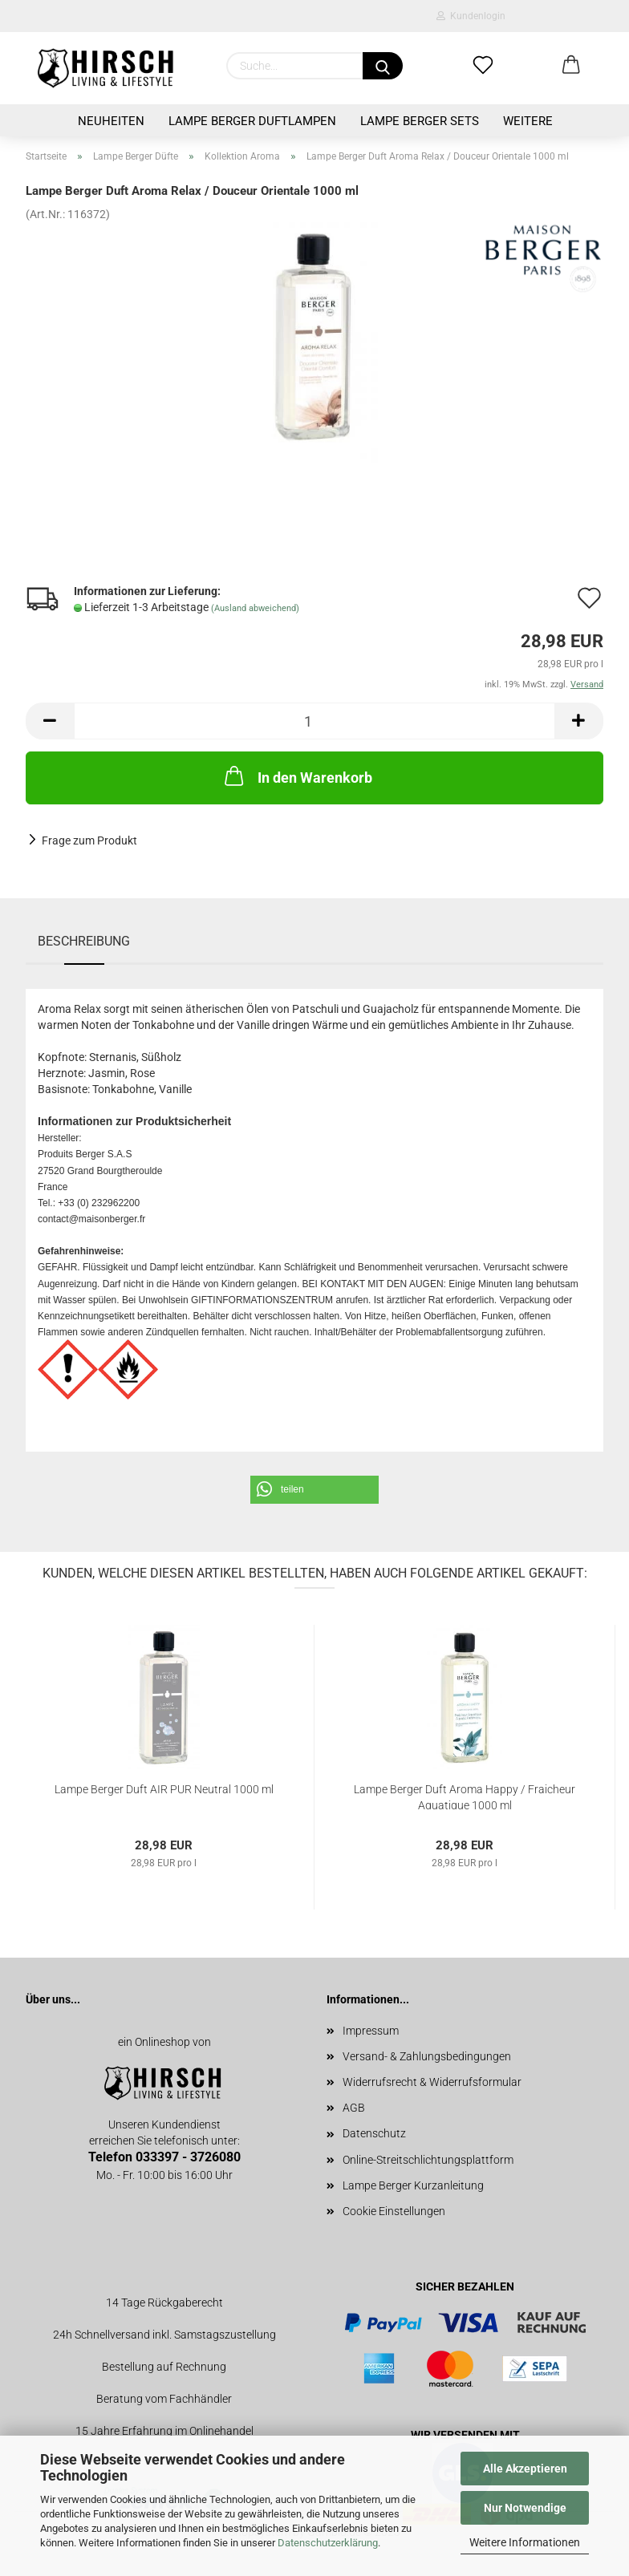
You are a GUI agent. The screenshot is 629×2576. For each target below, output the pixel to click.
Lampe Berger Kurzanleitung (413, 2185)
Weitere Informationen (524, 2542)
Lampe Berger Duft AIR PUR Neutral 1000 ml (164, 1789)
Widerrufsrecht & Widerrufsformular (432, 2082)
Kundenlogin (470, 16)
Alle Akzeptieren (525, 2468)
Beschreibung (84, 941)
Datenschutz (374, 2133)
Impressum (371, 2030)
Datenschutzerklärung (328, 2543)
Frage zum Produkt (89, 840)
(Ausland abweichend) (255, 608)
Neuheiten (111, 121)
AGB (354, 2107)
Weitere (528, 121)
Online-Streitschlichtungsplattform (428, 2159)
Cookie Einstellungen (394, 2211)
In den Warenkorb (296, 775)
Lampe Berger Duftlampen (252, 121)
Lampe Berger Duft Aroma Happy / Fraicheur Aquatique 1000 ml (464, 1796)
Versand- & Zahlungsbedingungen (427, 2056)
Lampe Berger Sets (419, 121)
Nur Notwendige (525, 2507)
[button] (314, 1490)
